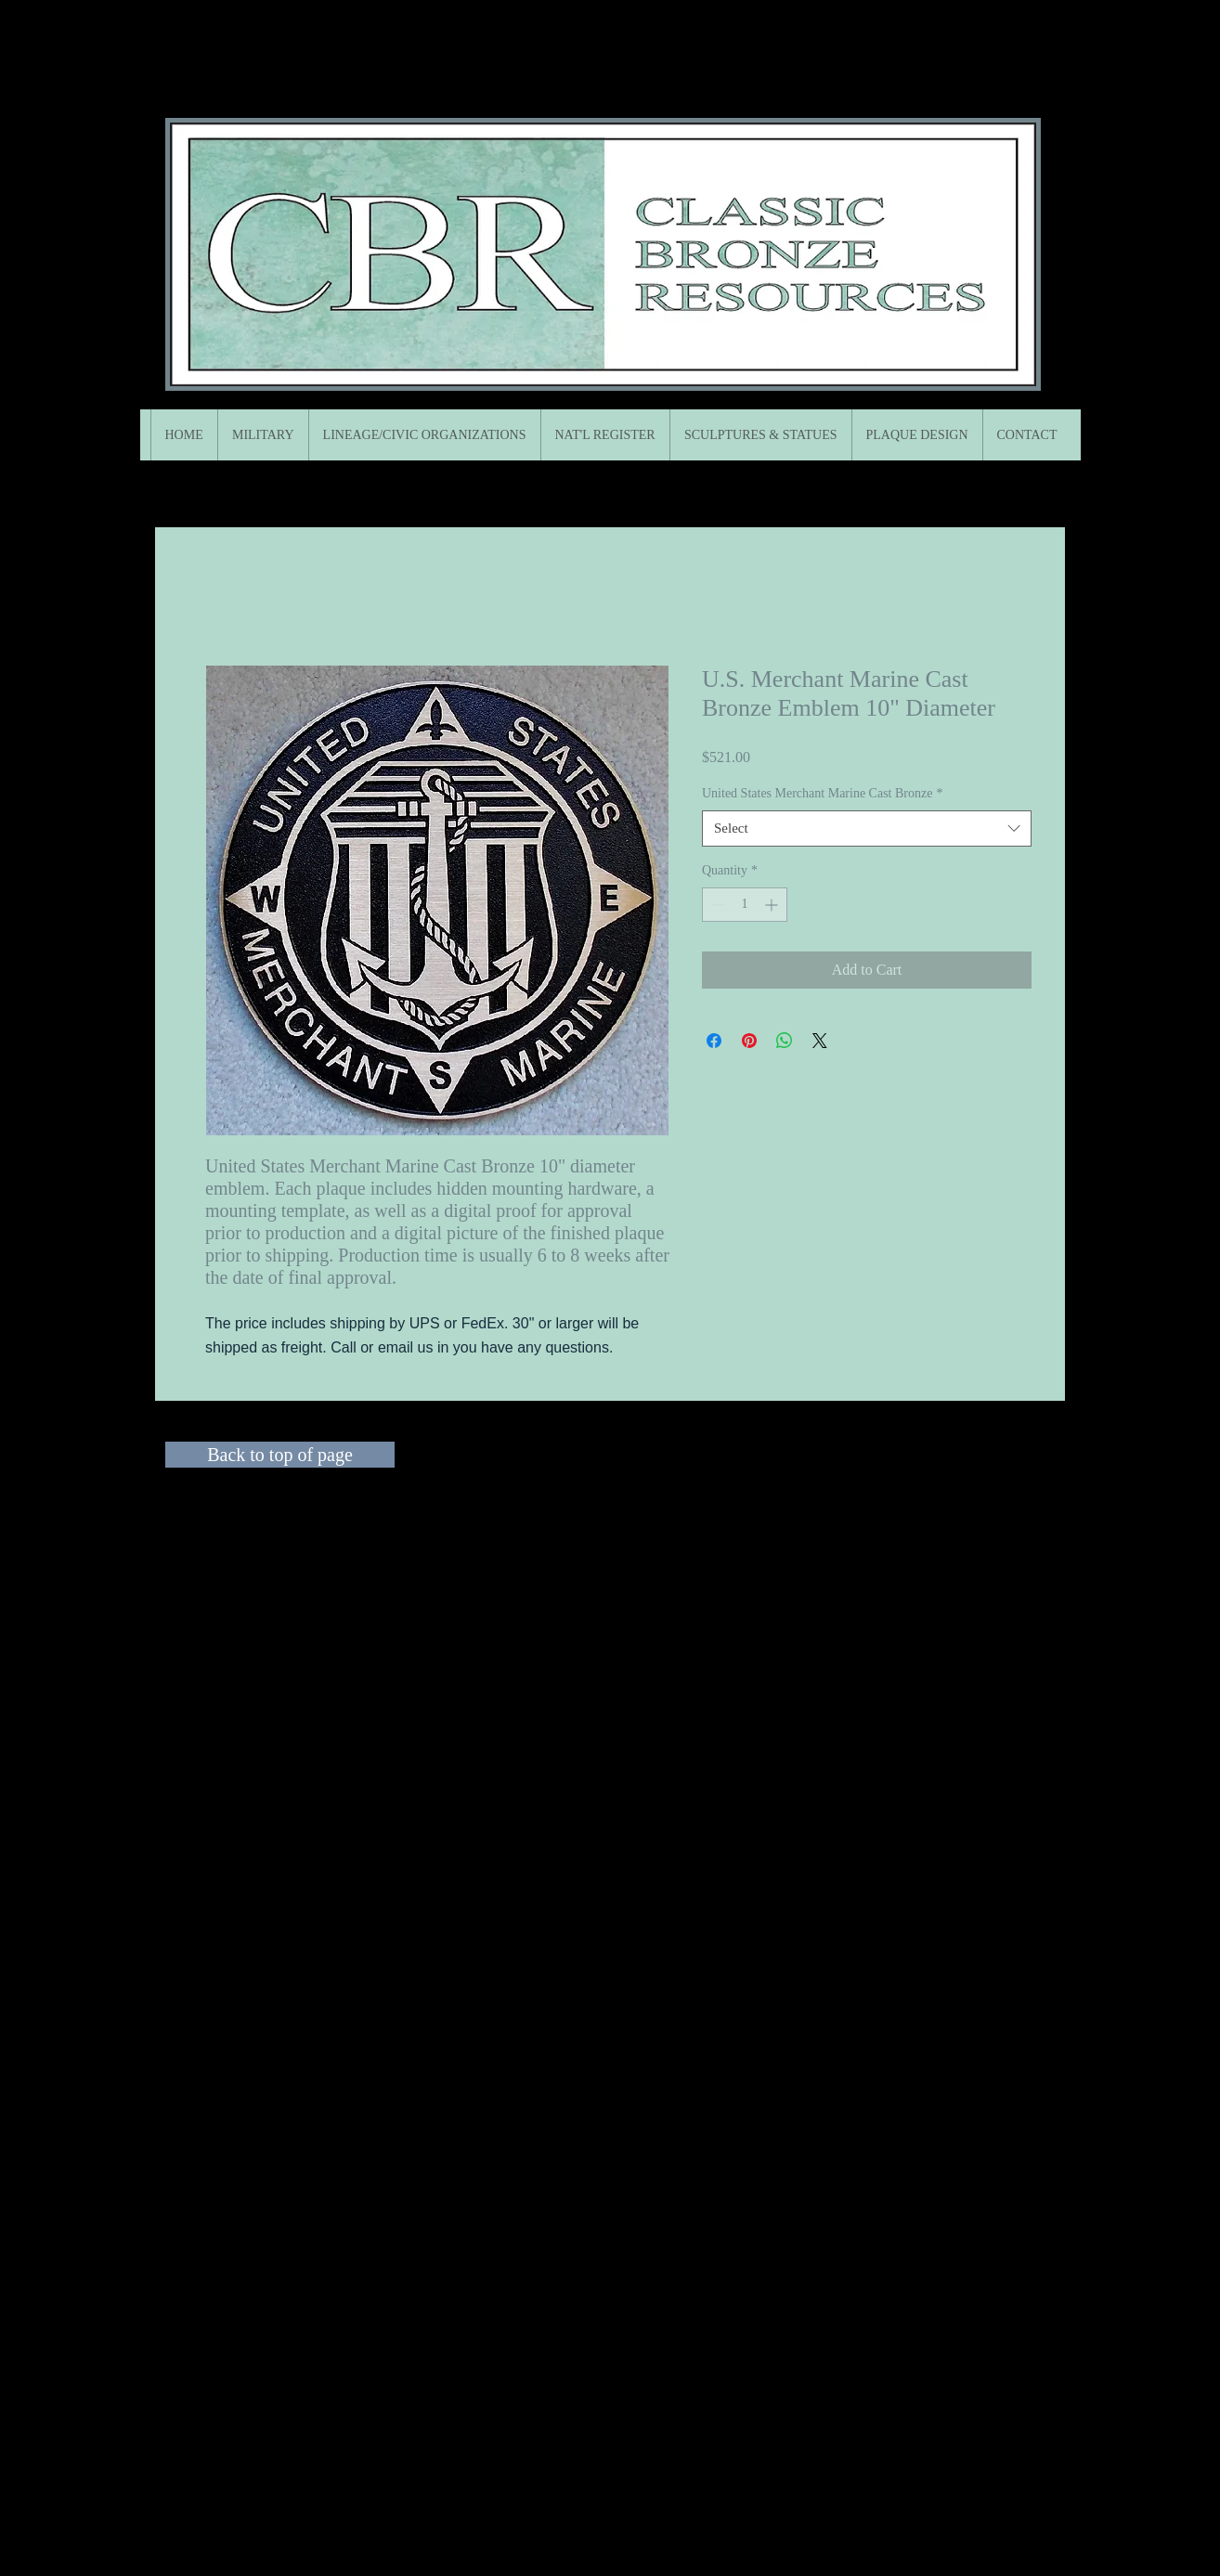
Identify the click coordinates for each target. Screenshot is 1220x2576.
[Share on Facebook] (714, 1040)
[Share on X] (820, 1040)
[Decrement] (716, 904)
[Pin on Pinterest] (749, 1040)
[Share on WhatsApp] (784, 1040)
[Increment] (773, 904)
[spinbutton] (744, 904)
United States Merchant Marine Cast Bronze (822, 793)
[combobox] (867, 828)
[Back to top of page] (280, 1455)
